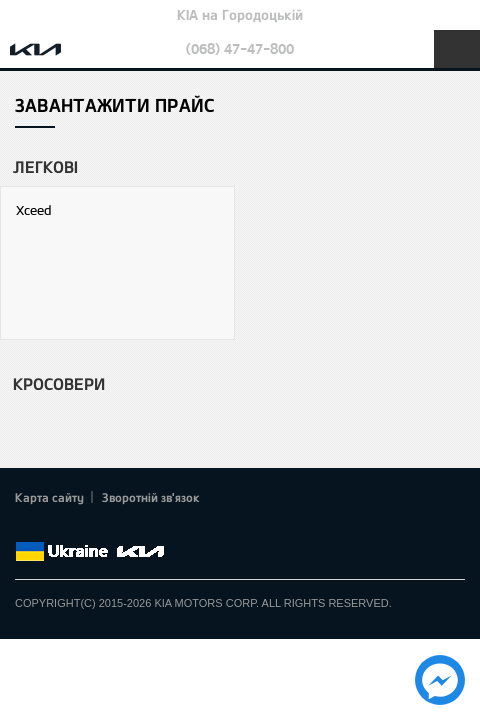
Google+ (82, 528)
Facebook (27, 528)
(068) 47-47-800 (240, 48)
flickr (165, 528)
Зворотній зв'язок (151, 497)
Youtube (110, 528)
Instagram (138, 528)
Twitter (55, 528)
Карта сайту (49, 497)
